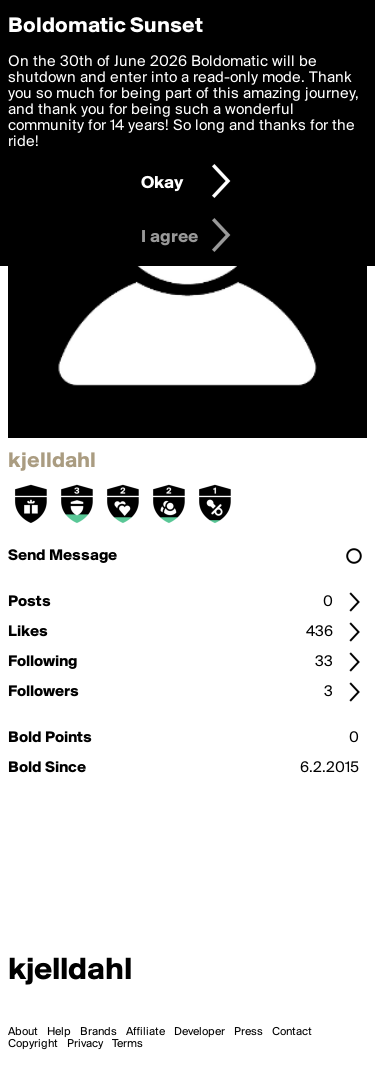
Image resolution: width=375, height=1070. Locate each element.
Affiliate (145, 1032)
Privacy (85, 1044)
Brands (98, 1032)
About (23, 1032)
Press (248, 1032)
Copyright (33, 1044)
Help (59, 1032)
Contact (292, 1032)
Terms (127, 1044)
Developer (199, 1032)
